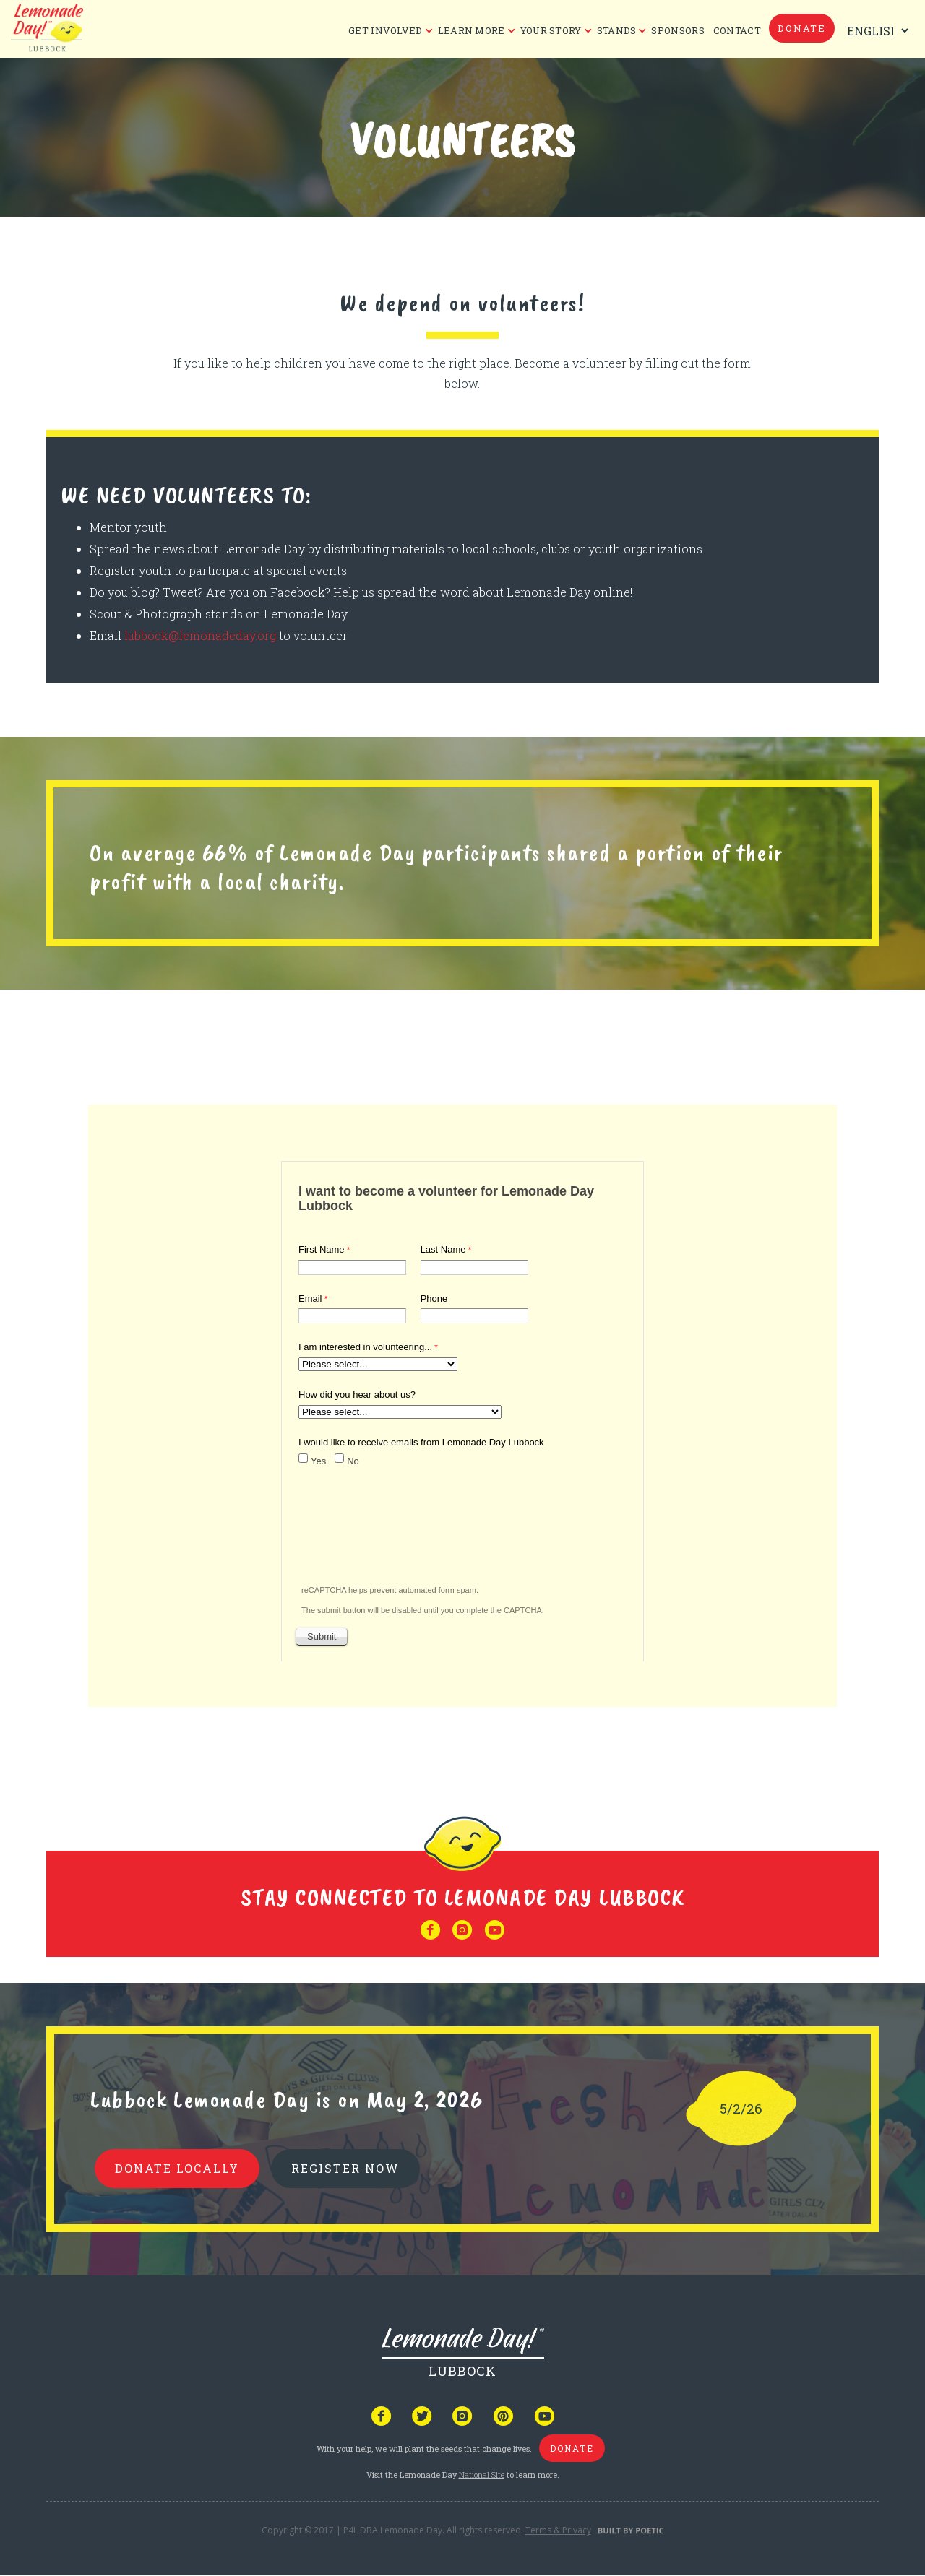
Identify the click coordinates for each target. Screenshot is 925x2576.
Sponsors (677, 30)
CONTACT (737, 30)
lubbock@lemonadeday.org (200, 635)
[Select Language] (874, 31)
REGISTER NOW (345, 2168)
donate (802, 28)
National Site (481, 2474)
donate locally (177, 2168)
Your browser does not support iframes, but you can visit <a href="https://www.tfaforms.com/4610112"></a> (462, 1408)
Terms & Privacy (558, 2530)
